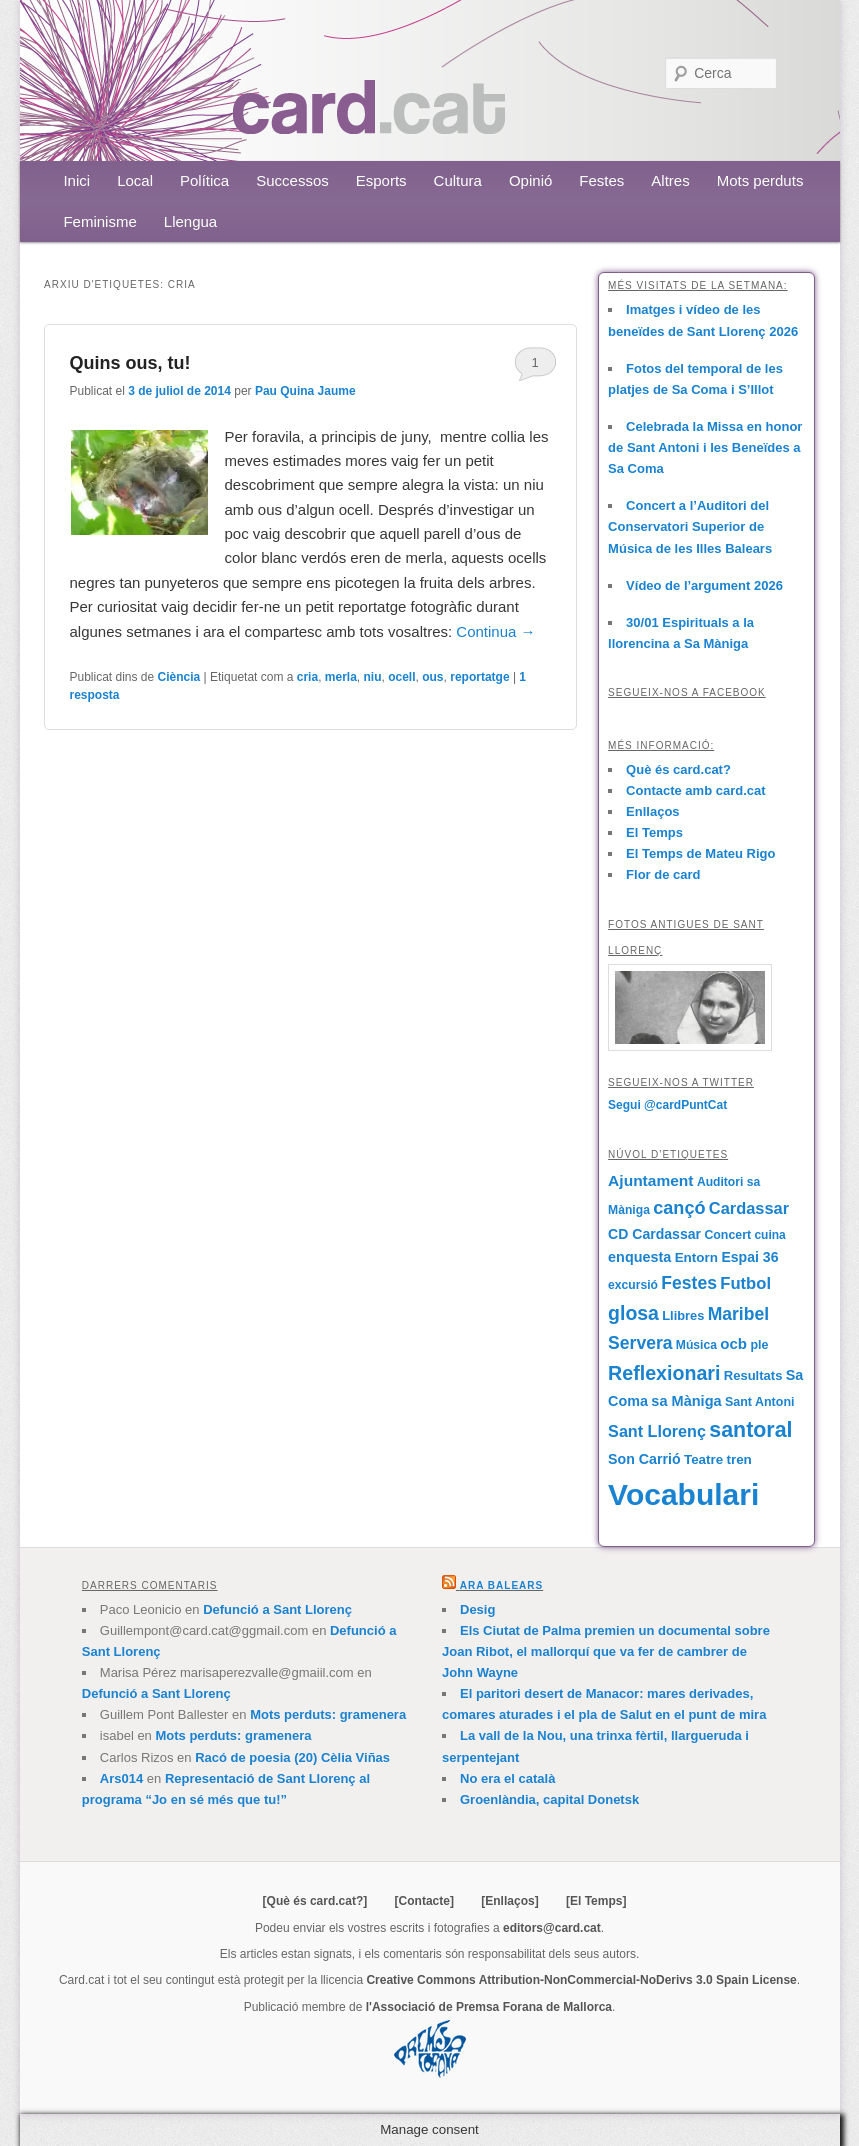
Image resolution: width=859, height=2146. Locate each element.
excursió (633, 1285)
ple (759, 1345)
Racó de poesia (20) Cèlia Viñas (292, 1757)
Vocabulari (683, 1494)
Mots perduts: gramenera (328, 1714)
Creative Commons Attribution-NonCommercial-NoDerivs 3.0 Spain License (581, 1980)
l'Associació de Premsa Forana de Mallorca (489, 2007)
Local (135, 180)
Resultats (753, 1375)
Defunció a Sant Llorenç (277, 1609)
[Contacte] (424, 1901)
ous (432, 677)
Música (696, 1345)
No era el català (507, 1778)
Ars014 (121, 1778)
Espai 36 (749, 1257)
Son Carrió (644, 1459)
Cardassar (749, 1208)
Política (204, 180)
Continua (495, 631)
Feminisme (99, 221)
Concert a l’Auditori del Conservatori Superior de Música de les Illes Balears (690, 526)
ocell (401, 677)
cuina (769, 1235)
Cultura (458, 180)
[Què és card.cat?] (315, 1901)
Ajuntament (650, 1180)
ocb (733, 1343)
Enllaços (652, 811)
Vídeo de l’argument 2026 (704, 585)
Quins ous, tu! (129, 363)
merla (341, 677)
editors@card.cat (552, 1928)
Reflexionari (664, 1373)
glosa (633, 1313)
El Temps (654, 832)
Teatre (703, 1459)
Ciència (179, 677)
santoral (750, 1430)
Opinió (530, 180)
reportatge (479, 677)
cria (307, 677)
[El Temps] (596, 1901)
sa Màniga (686, 1401)
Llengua (190, 221)
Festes (601, 180)
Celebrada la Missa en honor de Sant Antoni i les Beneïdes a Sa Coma (705, 447)
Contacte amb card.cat (695, 790)
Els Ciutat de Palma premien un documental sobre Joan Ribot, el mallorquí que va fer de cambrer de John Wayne (606, 1651)
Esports (381, 180)
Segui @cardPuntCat (667, 1105)
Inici (76, 180)
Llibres (683, 1315)
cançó (679, 1208)
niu (373, 677)
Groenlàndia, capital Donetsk (549, 1799)
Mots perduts (760, 180)
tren (738, 1459)
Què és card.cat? (678, 769)
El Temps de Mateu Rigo (700, 853)
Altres (670, 180)
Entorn (696, 1257)
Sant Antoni (760, 1402)
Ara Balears (501, 1585)
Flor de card (663, 874)
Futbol (745, 1283)
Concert (727, 1235)
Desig (477, 1609)
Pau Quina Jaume (305, 391)
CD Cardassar (654, 1234)
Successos (292, 180)
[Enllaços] (509, 1901)
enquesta (639, 1257)
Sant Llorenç (657, 1431)
